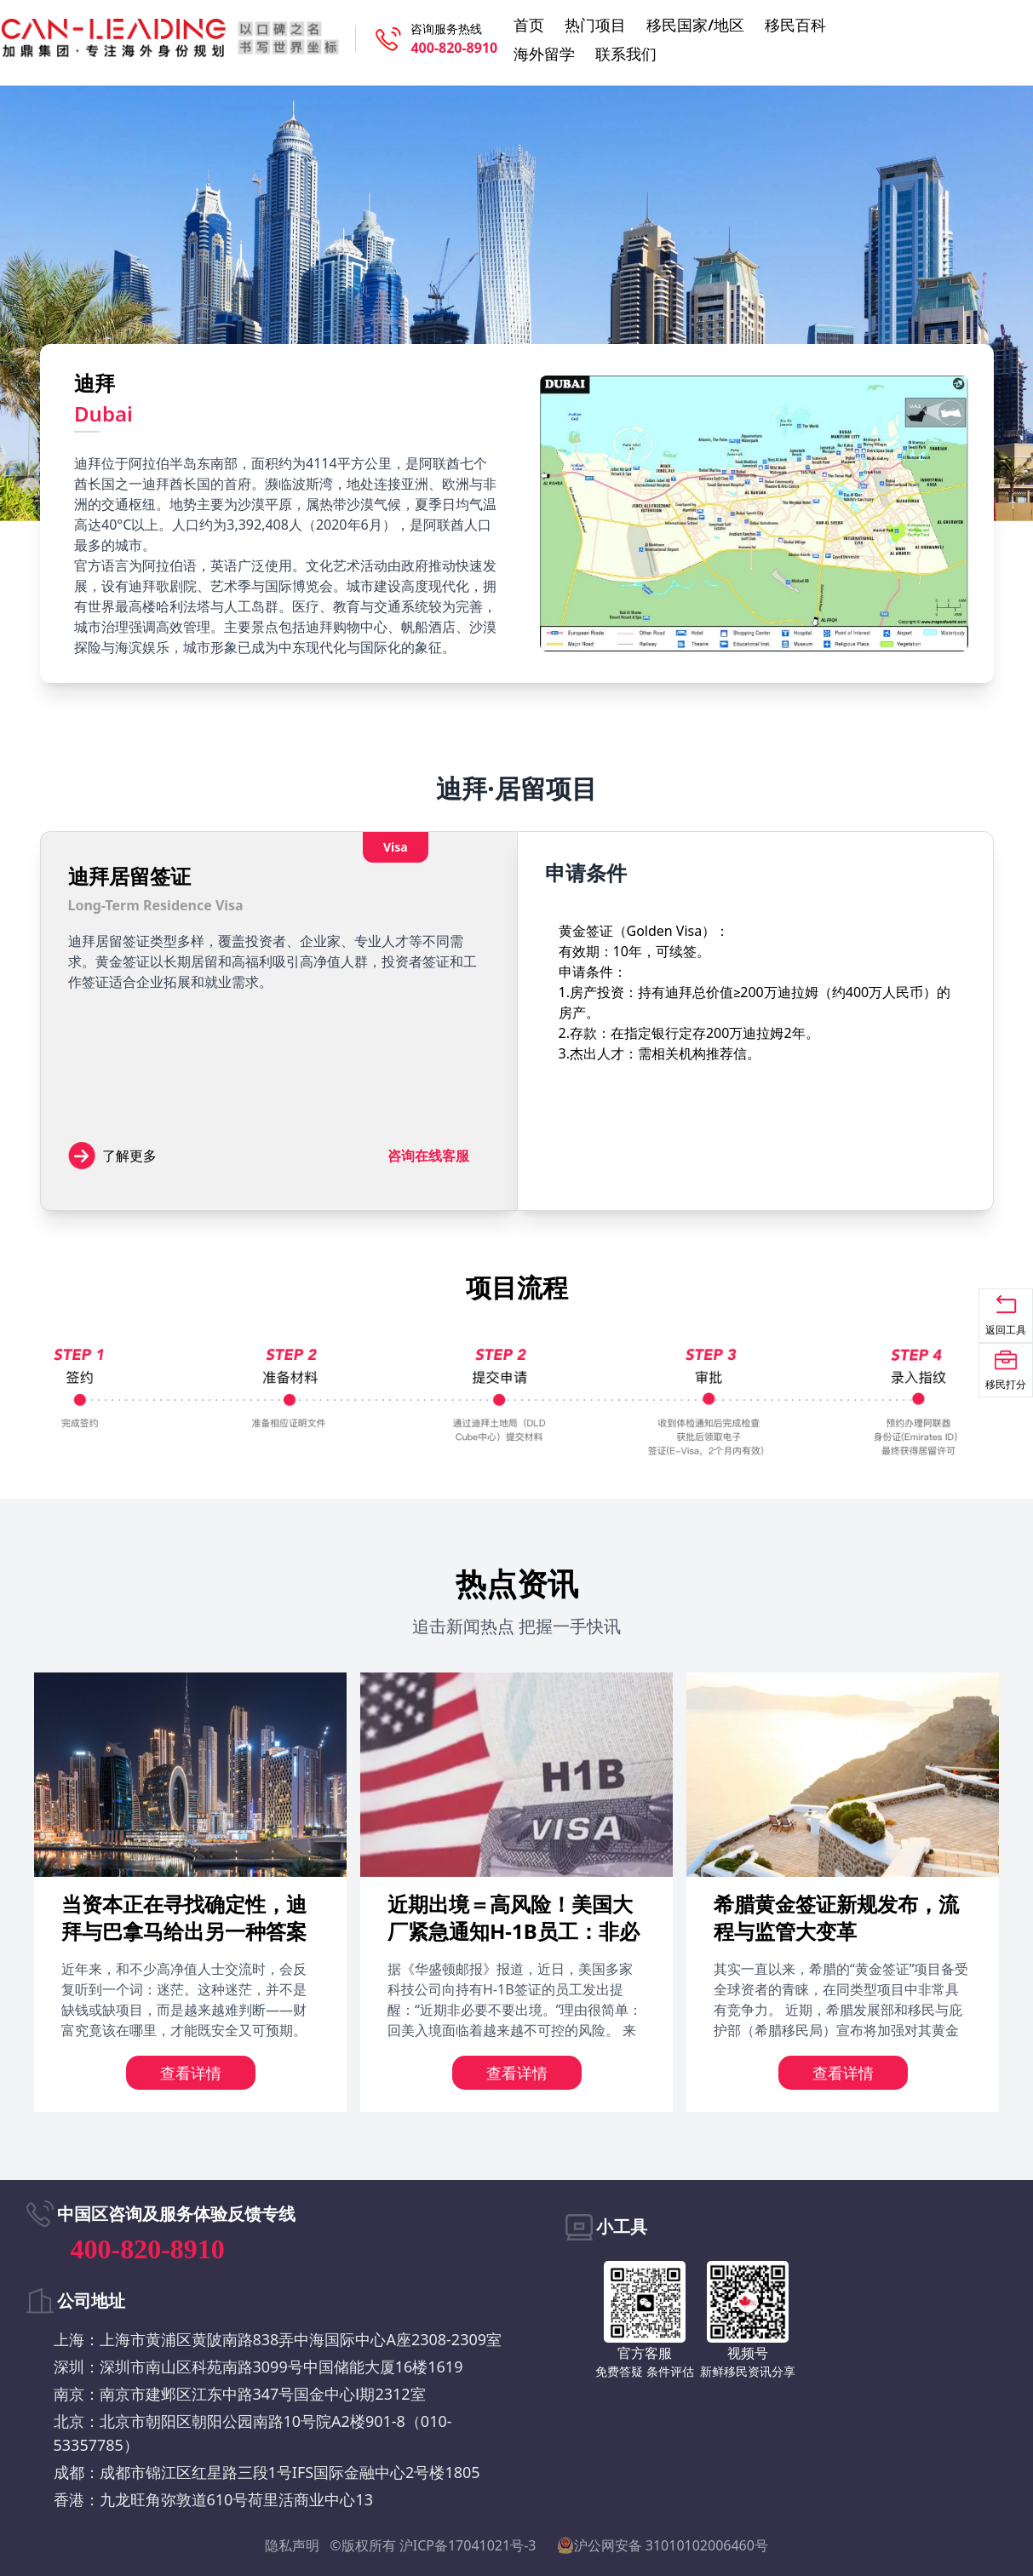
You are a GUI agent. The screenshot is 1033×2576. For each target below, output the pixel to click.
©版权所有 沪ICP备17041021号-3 (433, 2545)
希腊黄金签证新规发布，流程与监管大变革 (836, 1917)
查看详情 (190, 2073)
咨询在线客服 (428, 1155)
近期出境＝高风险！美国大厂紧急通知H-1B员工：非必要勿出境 (513, 1931)
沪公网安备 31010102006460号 (662, 2545)
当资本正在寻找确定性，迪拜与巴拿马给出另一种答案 (184, 1917)
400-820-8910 (453, 47)
